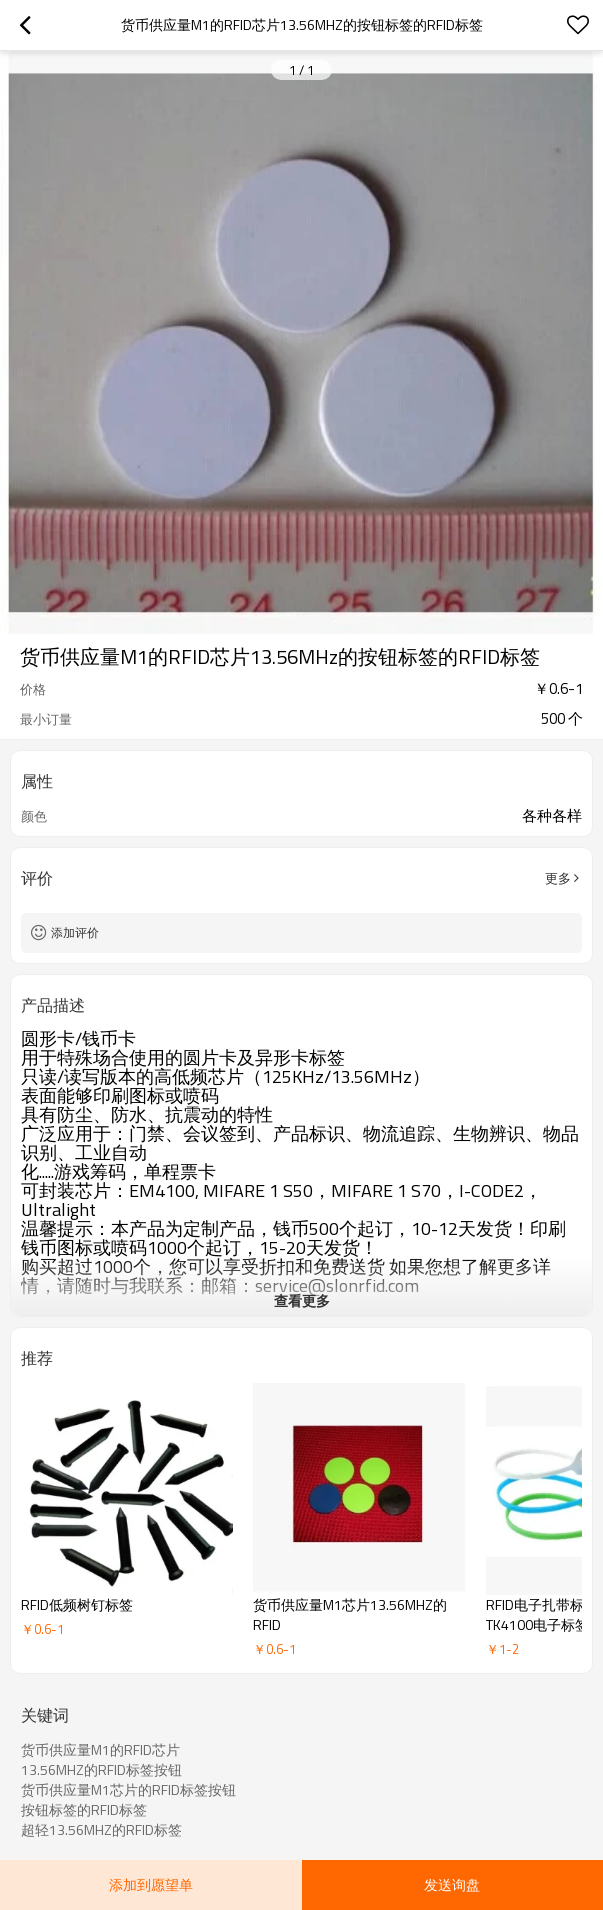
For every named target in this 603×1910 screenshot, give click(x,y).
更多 (558, 878)
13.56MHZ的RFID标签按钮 (101, 1770)
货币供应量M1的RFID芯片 (100, 1750)
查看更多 (302, 1300)
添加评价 (75, 932)
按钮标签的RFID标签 (84, 1810)
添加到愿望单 (151, 1884)
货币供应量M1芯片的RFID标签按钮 (128, 1790)
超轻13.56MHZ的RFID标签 (101, 1830)
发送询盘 (452, 1884)
